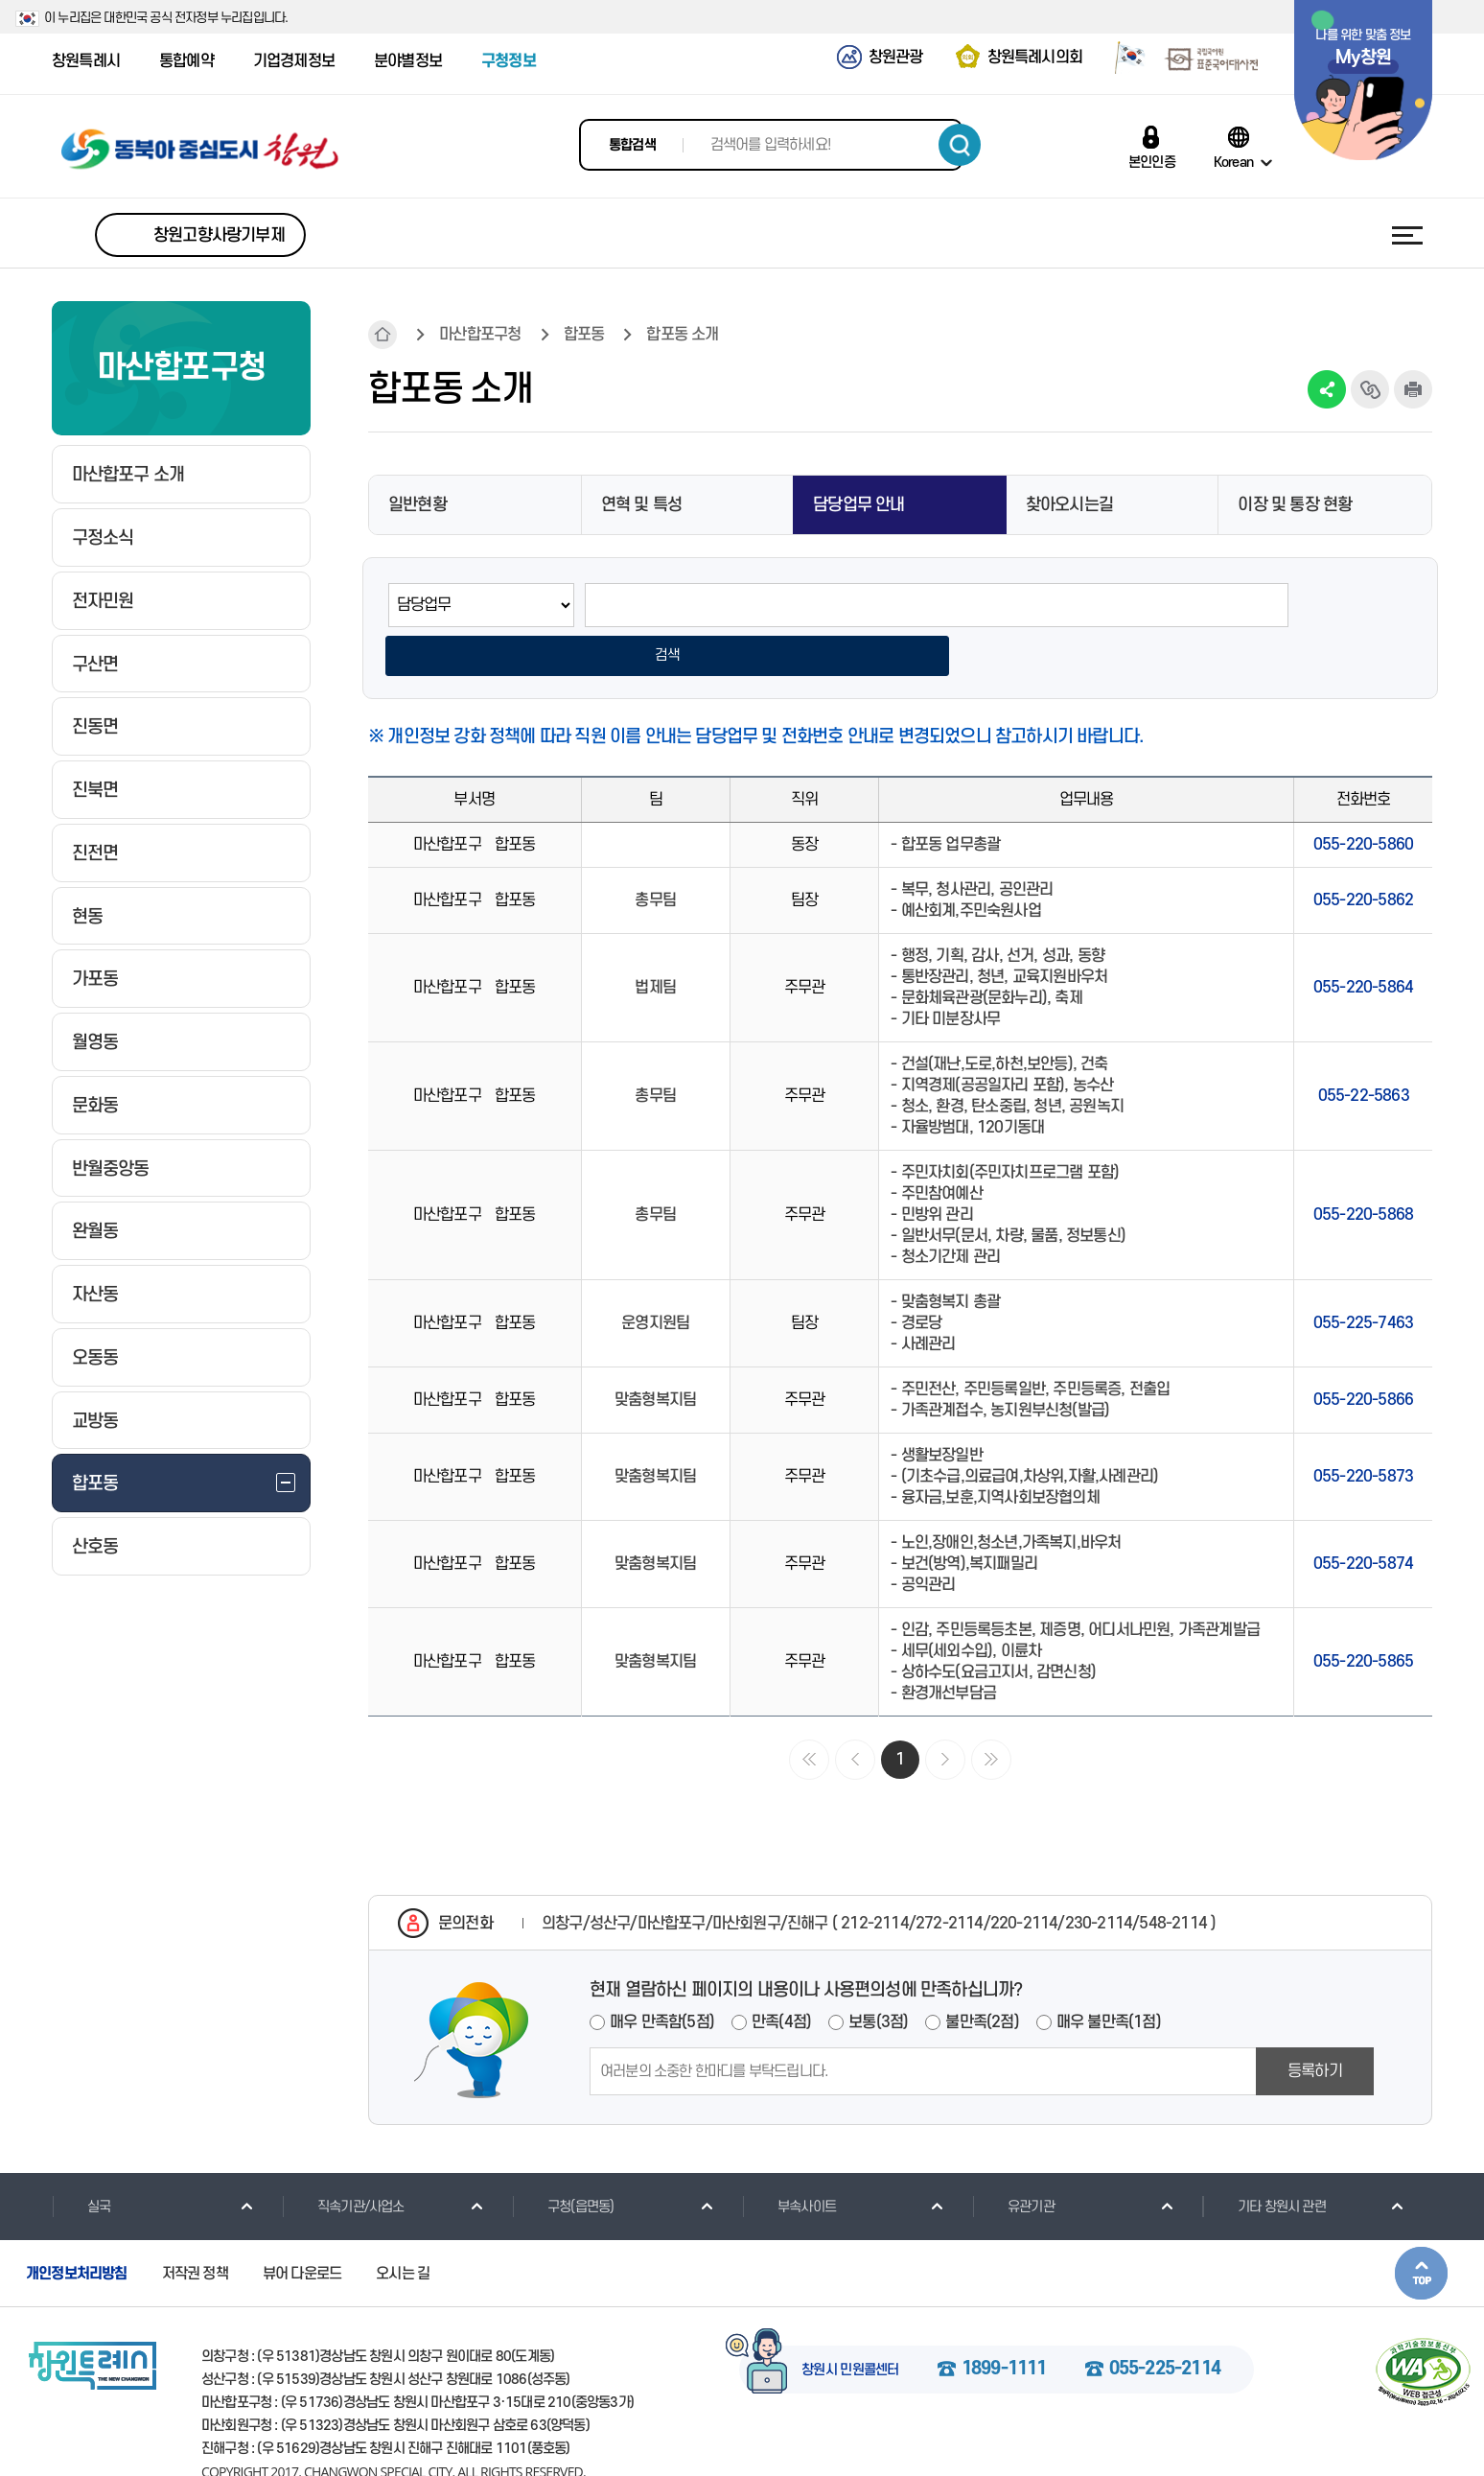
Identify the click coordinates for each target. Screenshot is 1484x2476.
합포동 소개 (682, 334)
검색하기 (960, 145)
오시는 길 (402, 2227)
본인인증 (1151, 162)
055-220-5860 (1363, 798)
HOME (382, 334)
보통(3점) (878, 1976)
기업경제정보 (294, 61)
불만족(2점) (981, 1976)
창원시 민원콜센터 (850, 2324)
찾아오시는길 (1069, 505)
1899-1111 (1004, 2323)
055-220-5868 (1363, 1169)
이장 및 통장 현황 (1295, 505)
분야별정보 (408, 61)
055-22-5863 (1363, 1050)
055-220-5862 (1363, 854)
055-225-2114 (1164, 2323)
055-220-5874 (1363, 1518)
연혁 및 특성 (641, 505)
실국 (81, 2160)
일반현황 (417, 505)
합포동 (584, 334)
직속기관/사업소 (343, 2160)
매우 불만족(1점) (1108, 1976)
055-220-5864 (1363, 941)
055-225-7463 (1363, 1277)
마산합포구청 (480, 334)
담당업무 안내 (858, 505)
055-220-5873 (1363, 1430)
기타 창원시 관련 (1264, 2160)
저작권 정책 (195, 2227)
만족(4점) (781, 1976)
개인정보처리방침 (77, 2227)
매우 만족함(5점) (662, 1976)
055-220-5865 (1363, 1615)
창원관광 (896, 57)
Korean (1233, 162)
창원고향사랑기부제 (219, 235)
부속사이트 (789, 2160)
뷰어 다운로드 (302, 2227)
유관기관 (1013, 2160)
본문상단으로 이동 (1421, 2227)
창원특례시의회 (1034, 57)
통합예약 (186, 61)
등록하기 (1314, 2025)
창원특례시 (86, 61)
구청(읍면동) (563, 2160)
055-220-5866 (1363, 1354)
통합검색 (632, 145)
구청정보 (508, 61)
